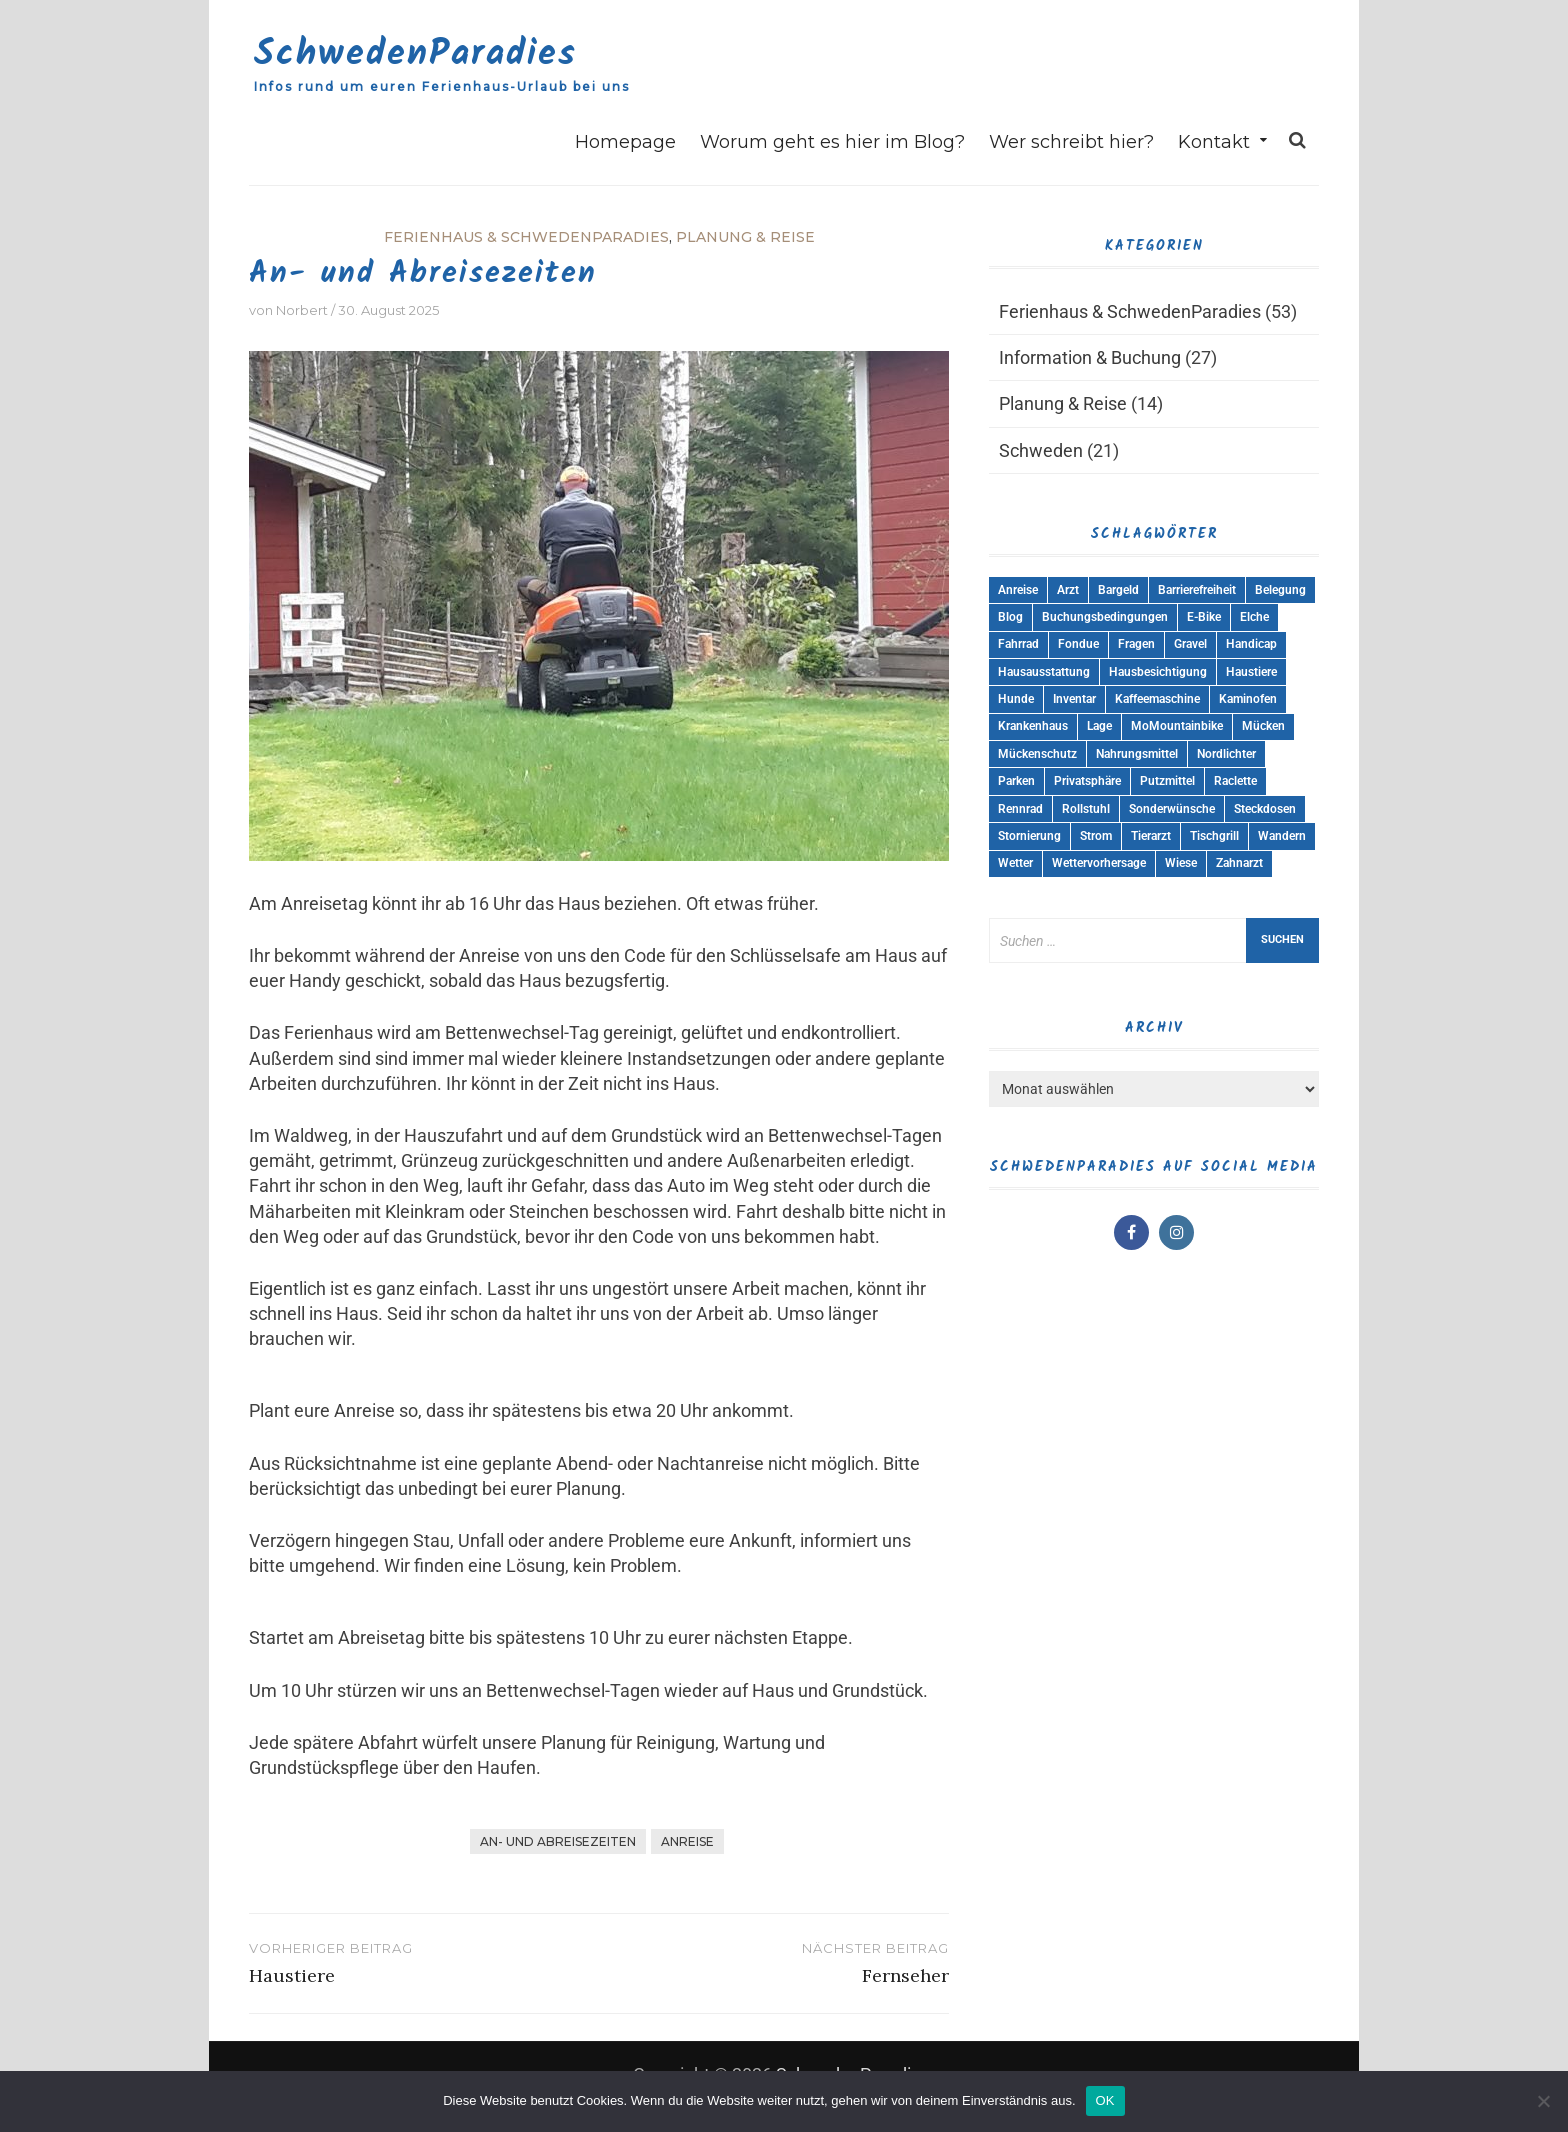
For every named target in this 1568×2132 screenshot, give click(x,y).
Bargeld (1118, 590)
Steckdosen (1265, 809)
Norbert (302, 310)
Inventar (1074, 699)
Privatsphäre (1087, 781)
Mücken (1263, 726)
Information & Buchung (1090, 357)
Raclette (1235, 781)
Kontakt (1214, 142)
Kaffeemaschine (1157, 699)
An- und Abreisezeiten (558, 1841)
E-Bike (1204, 617)
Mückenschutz (1037, 754)
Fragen (1136, 644)
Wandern (1282, 836)
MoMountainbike (1177, 726)
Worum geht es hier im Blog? (832, 142)
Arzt (1068, 590)
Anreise (687, 1841)
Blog (1010, 617)
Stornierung (1029, 836)
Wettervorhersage (1099, 863)
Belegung (1280, 590)
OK (1105, 2100)
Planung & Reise (745, 237)
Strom (1096, 836)
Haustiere (1251, 672)
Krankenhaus (1033, 726)
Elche (1254, 617)
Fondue (1078, 644)
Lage (1099, 726)
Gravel (1190, 644)
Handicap (1251, 644)
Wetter (1015, 863)
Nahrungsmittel (1137, 754)
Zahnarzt (1239, 863)
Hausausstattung (1044, 672)
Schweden (1041, 450)
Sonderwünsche (1172, 809)
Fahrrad (1018, 644)
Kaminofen (1248, 699)
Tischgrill (1214, 836)
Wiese (1181, 863)
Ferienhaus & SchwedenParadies (526, 237)
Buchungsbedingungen (1105, 617)
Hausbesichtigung (1158, 672)
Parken (1016, 781)
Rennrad (1020, 809)
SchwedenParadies (415, 54)
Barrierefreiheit (1197, 590)
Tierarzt (1151, 836)
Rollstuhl (1086, 809)
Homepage (625, 142)
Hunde (1016, 699)
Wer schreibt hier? (1071, 142)
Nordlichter (1226, 754)
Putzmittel (1167, 781)
